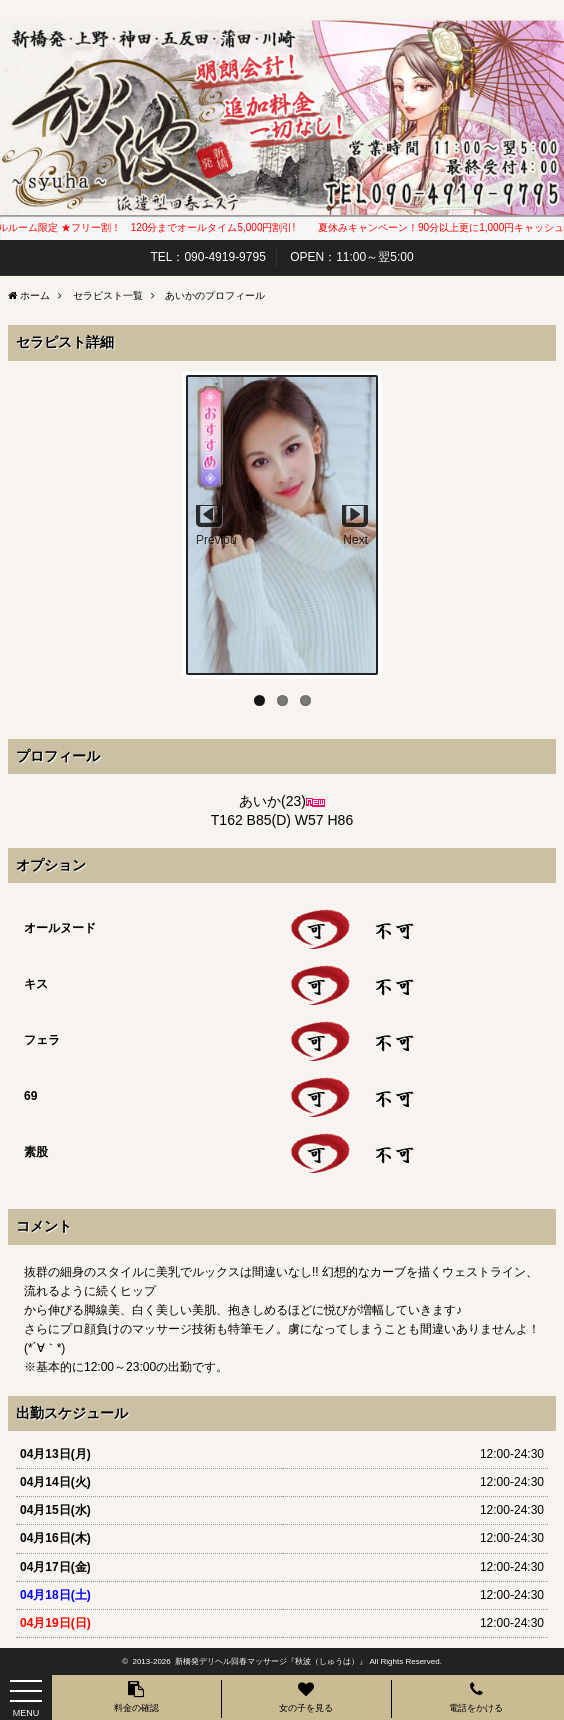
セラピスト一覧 (108, 295)
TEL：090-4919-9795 (207, 257)
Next (355, 539)
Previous (216, 539)
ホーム (35, 295)
